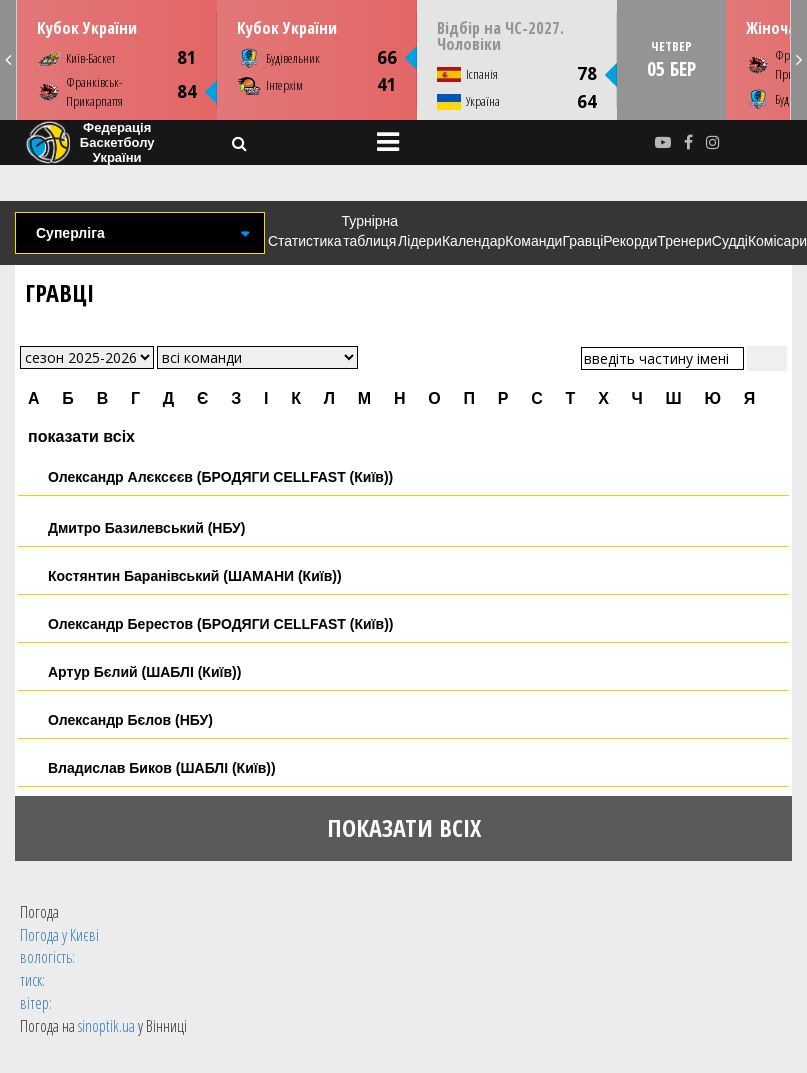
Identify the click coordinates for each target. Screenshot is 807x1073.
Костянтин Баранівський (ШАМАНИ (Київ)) (195, 576)
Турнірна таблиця (370, 231)
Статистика (305, 241)
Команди (533, 241)
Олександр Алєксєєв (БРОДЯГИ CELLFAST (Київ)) (220, 477)
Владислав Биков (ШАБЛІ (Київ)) (162, 768)
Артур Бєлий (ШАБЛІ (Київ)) (144, 672)
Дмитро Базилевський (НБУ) (146, 528)
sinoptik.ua (106, 1026)
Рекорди (630, 241)
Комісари (777, 241)
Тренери (684, 241)
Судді (730, 241)
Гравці (582, 241)
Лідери (420, 241)
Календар (473, 241)
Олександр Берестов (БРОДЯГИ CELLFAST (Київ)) (220, 624)
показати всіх (81, 436)
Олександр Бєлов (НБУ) (130, 720)
